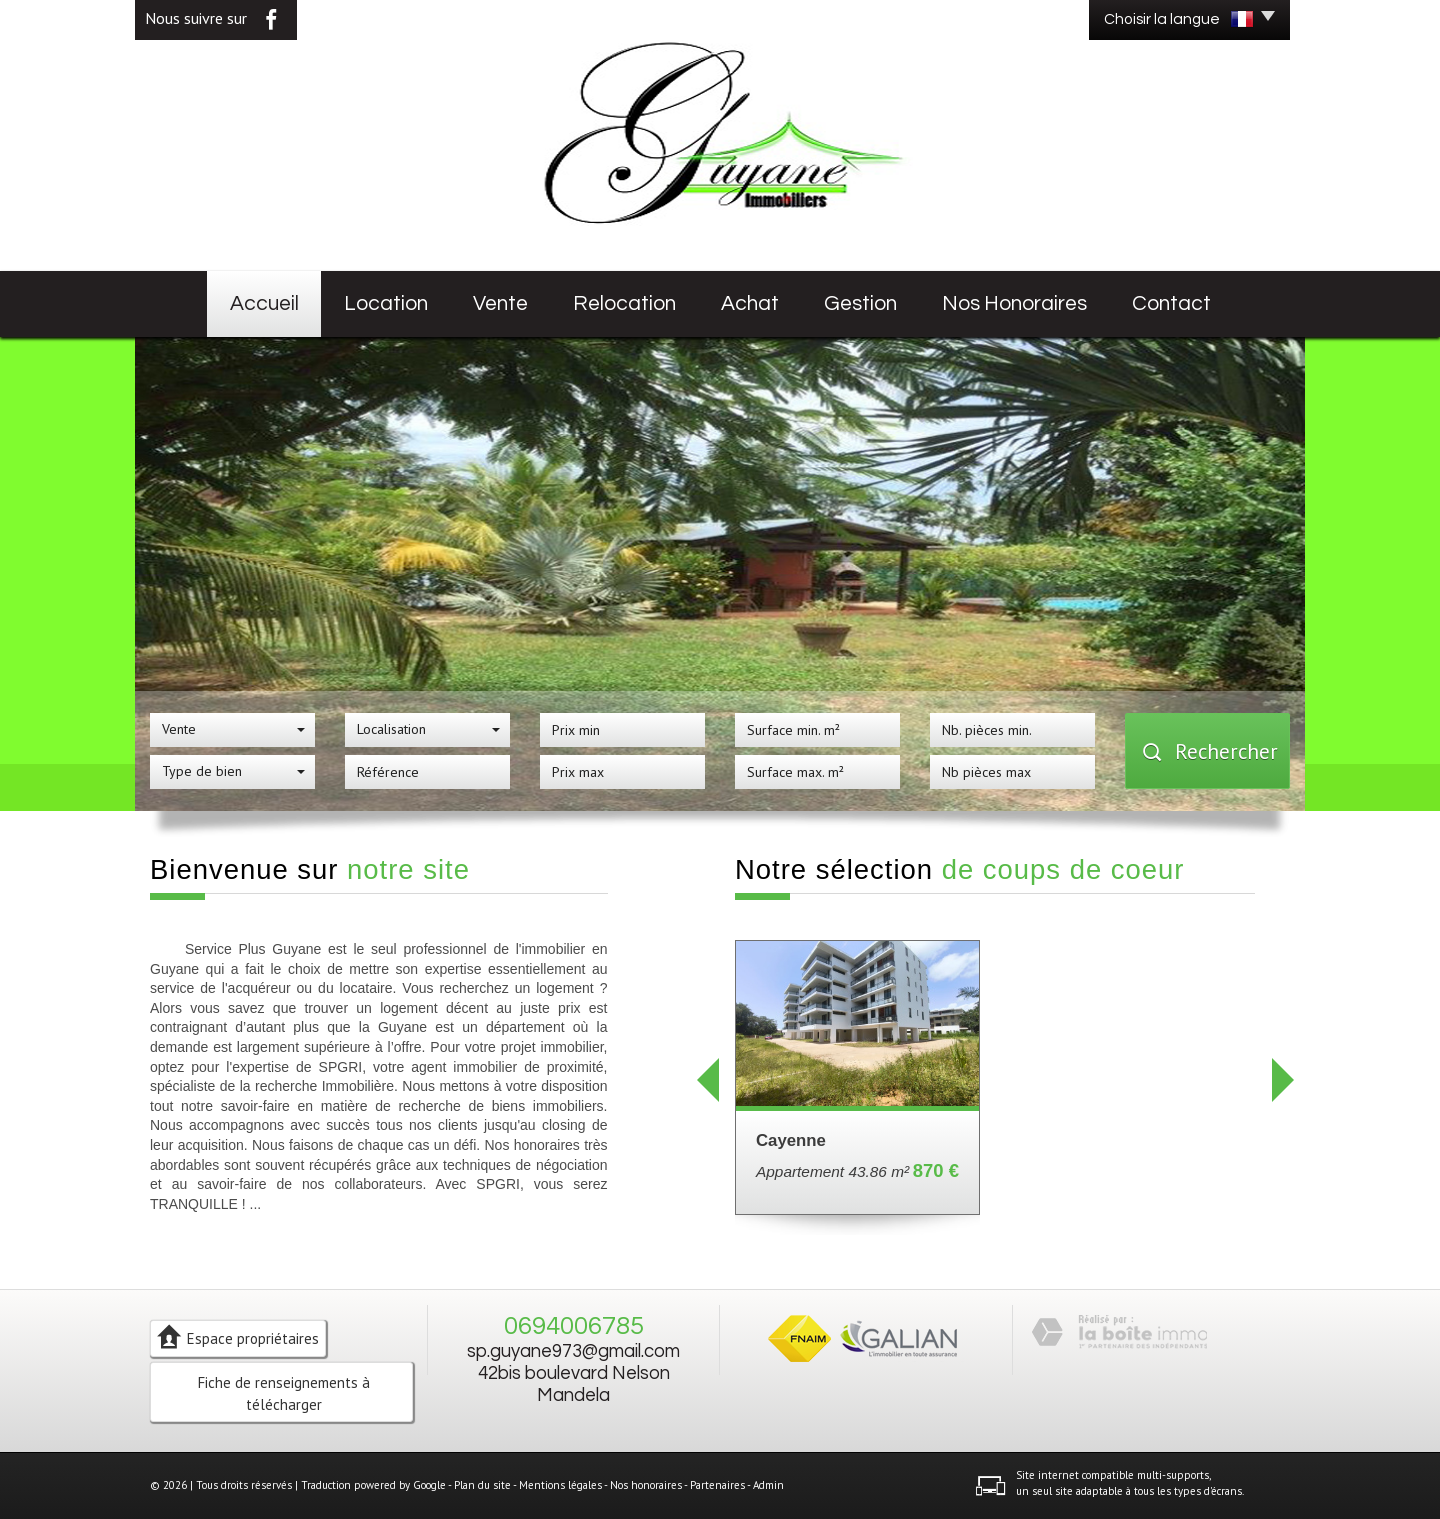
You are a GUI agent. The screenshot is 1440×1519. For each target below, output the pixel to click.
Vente (500, 303)
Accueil (264, 303)
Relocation (624, 303)
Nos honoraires (1014, 303)
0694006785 (574, 1326)
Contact (1171, 303)
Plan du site (482, 1485)
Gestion (860, 303)
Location (386, 303)
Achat (750, 303)
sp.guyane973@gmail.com (573, 1351)
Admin (768, 1485)
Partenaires (717, 1485)
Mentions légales (560, 1485)
